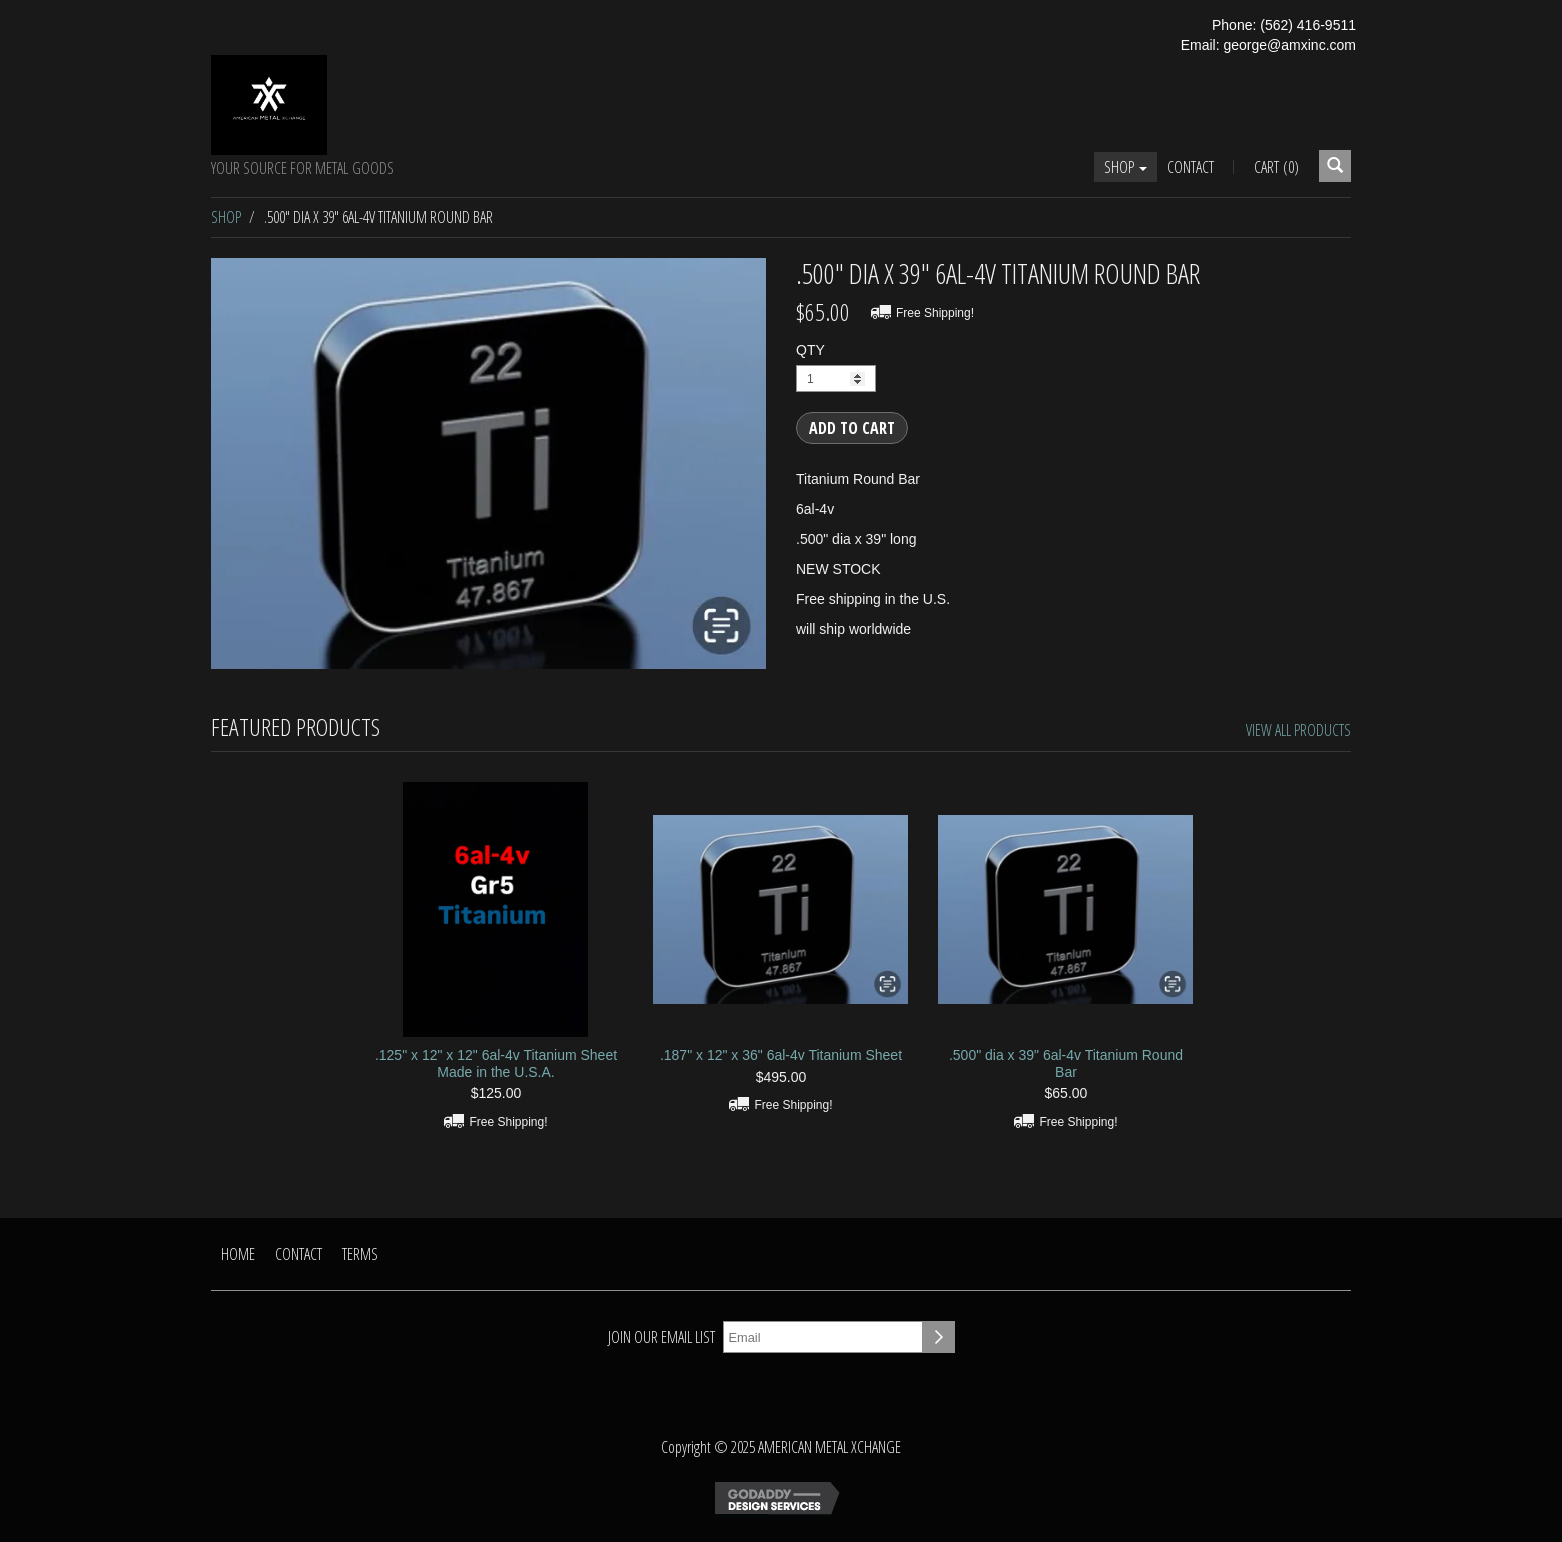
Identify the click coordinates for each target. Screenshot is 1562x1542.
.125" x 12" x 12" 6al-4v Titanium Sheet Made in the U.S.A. (496, 1063)
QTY (810, 350)
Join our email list (661, 1337)
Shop (1125, 167)
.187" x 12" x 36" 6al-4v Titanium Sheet (781, 1055)
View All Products (1298, 730)
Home (238, 1254)
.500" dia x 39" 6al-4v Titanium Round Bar (1066, 1063)
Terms (360, 1254)
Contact (1190, 167)
